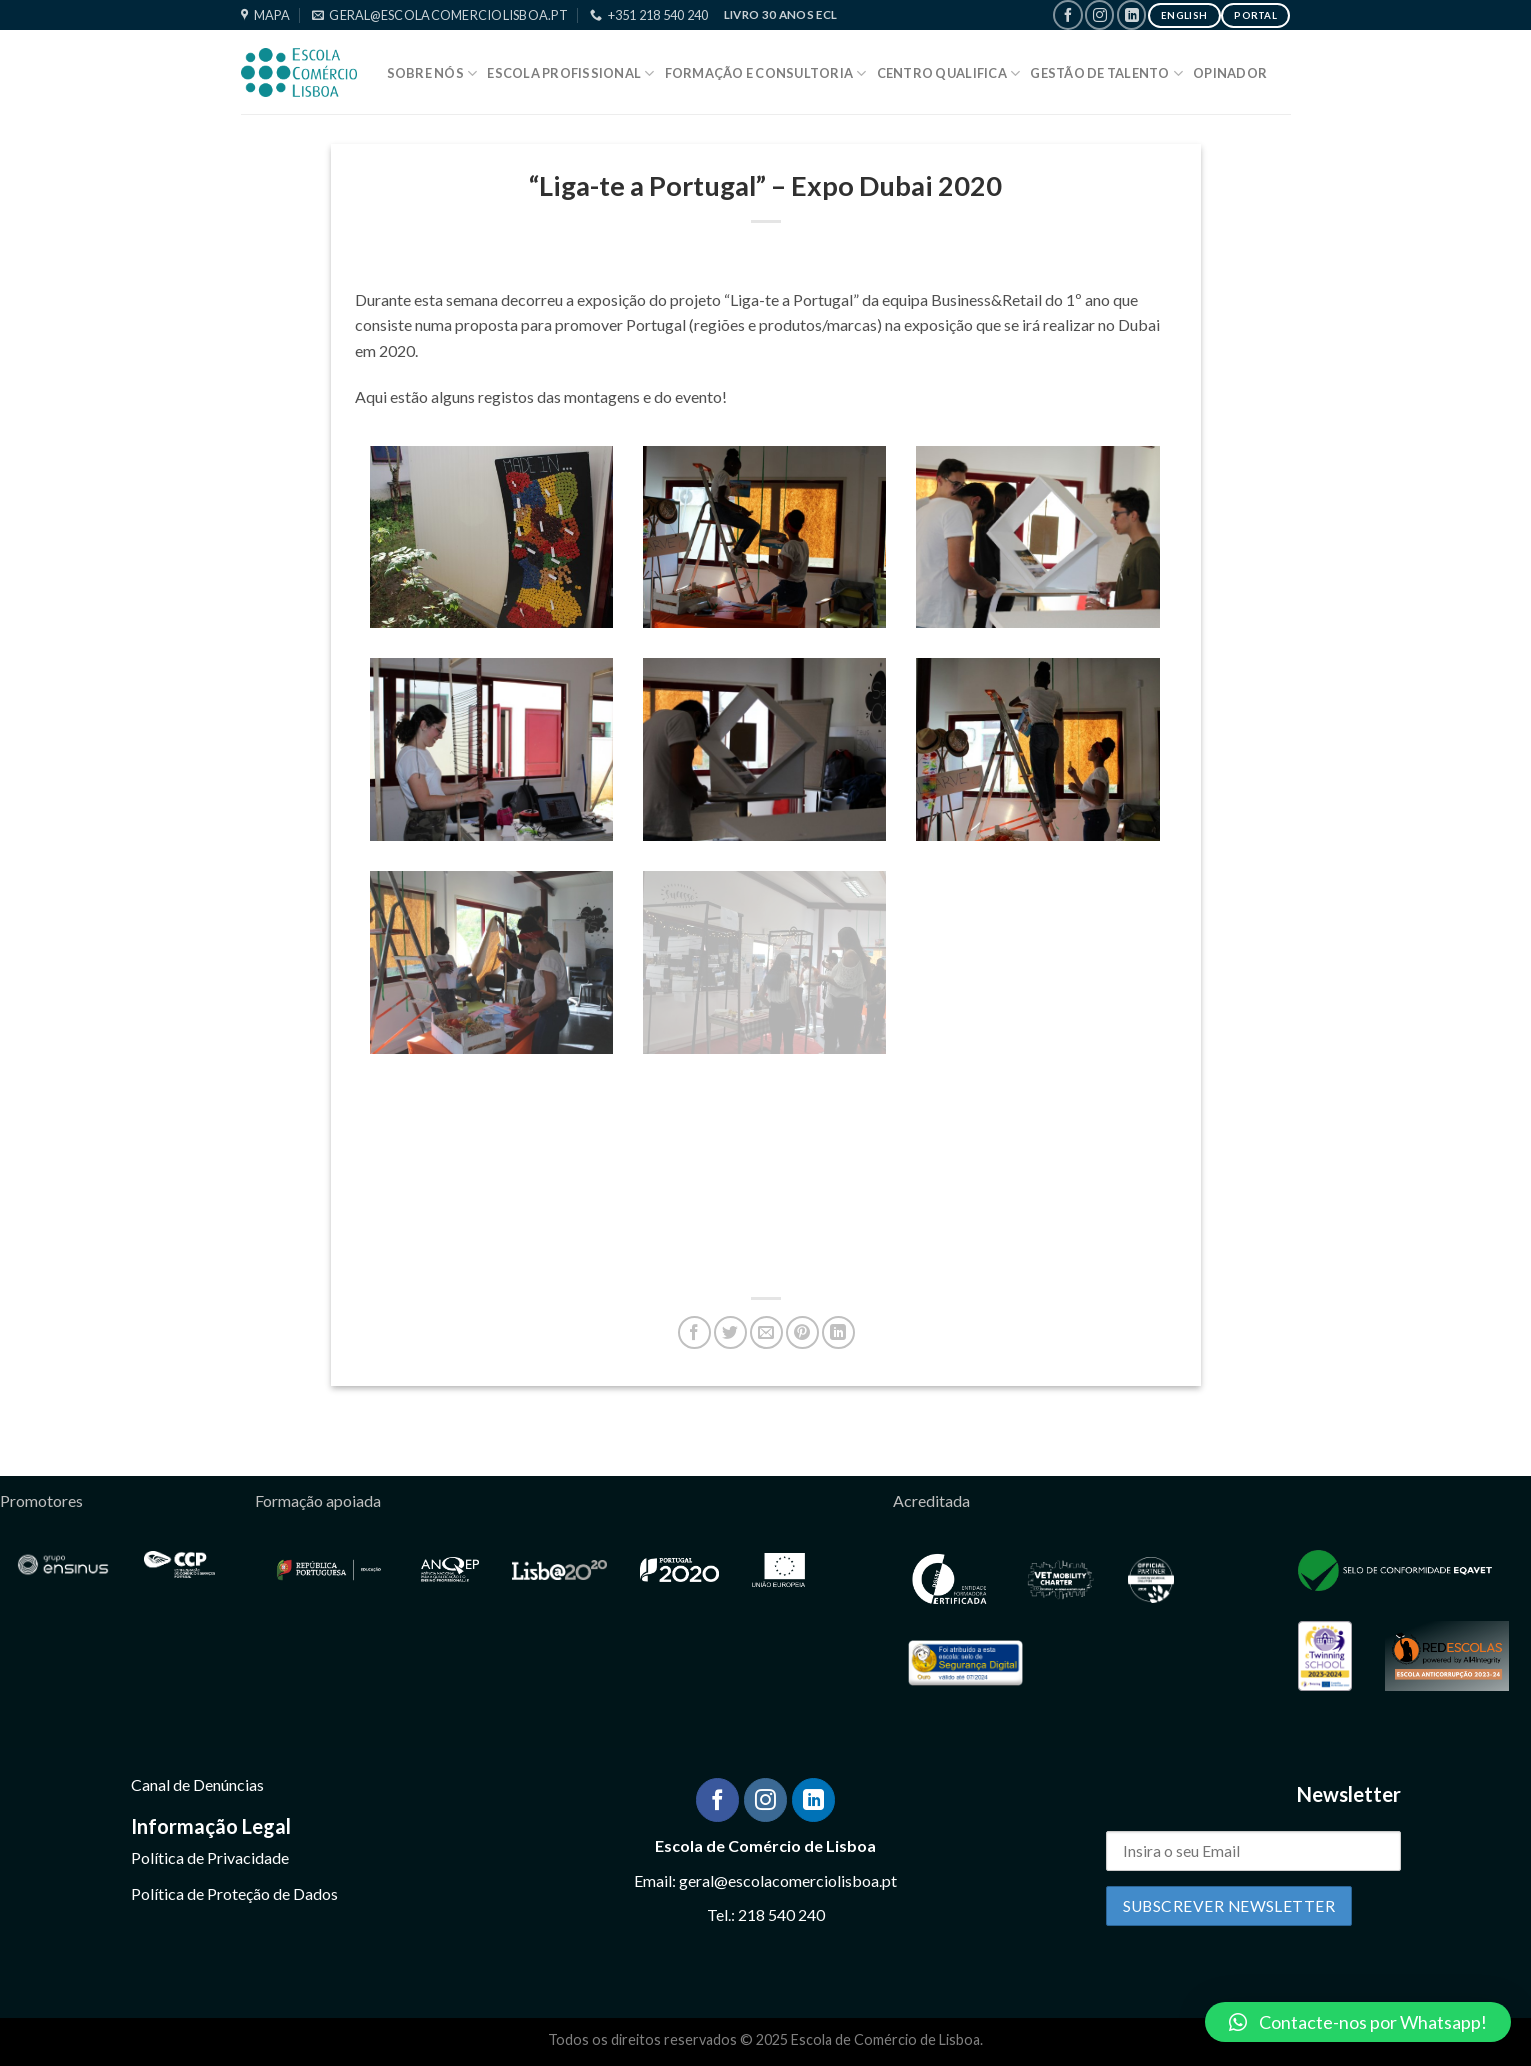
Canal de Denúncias (197, 1784)
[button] (1358, 2022)
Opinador (1230, 73)
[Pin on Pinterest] (802, 1332)
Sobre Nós (432, 73)
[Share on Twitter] (730, 1332)
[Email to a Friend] (766, 1332)
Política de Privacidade (210, 1857)
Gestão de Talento (1106, 73)
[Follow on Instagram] (1099, 14)
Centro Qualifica (949, 73)
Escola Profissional (570, 73)
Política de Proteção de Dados (234, 1893)
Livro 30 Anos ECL (781, 14)
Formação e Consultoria (766, 73)
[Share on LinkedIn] (838, 1332)
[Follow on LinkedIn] (1131, 14)
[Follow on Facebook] (1067, 14)
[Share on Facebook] (694, 1332)
